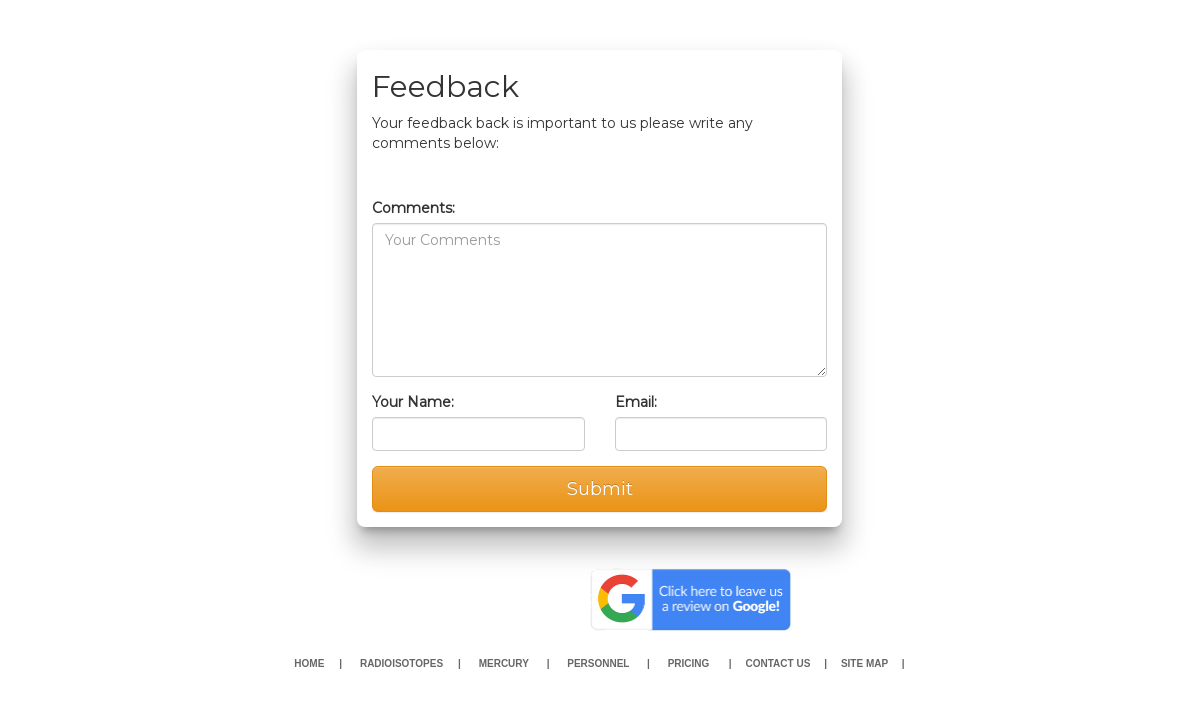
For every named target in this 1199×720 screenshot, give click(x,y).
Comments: (413, 208)
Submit (600, 489)
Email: (636, 402)
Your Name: (413, 402)
